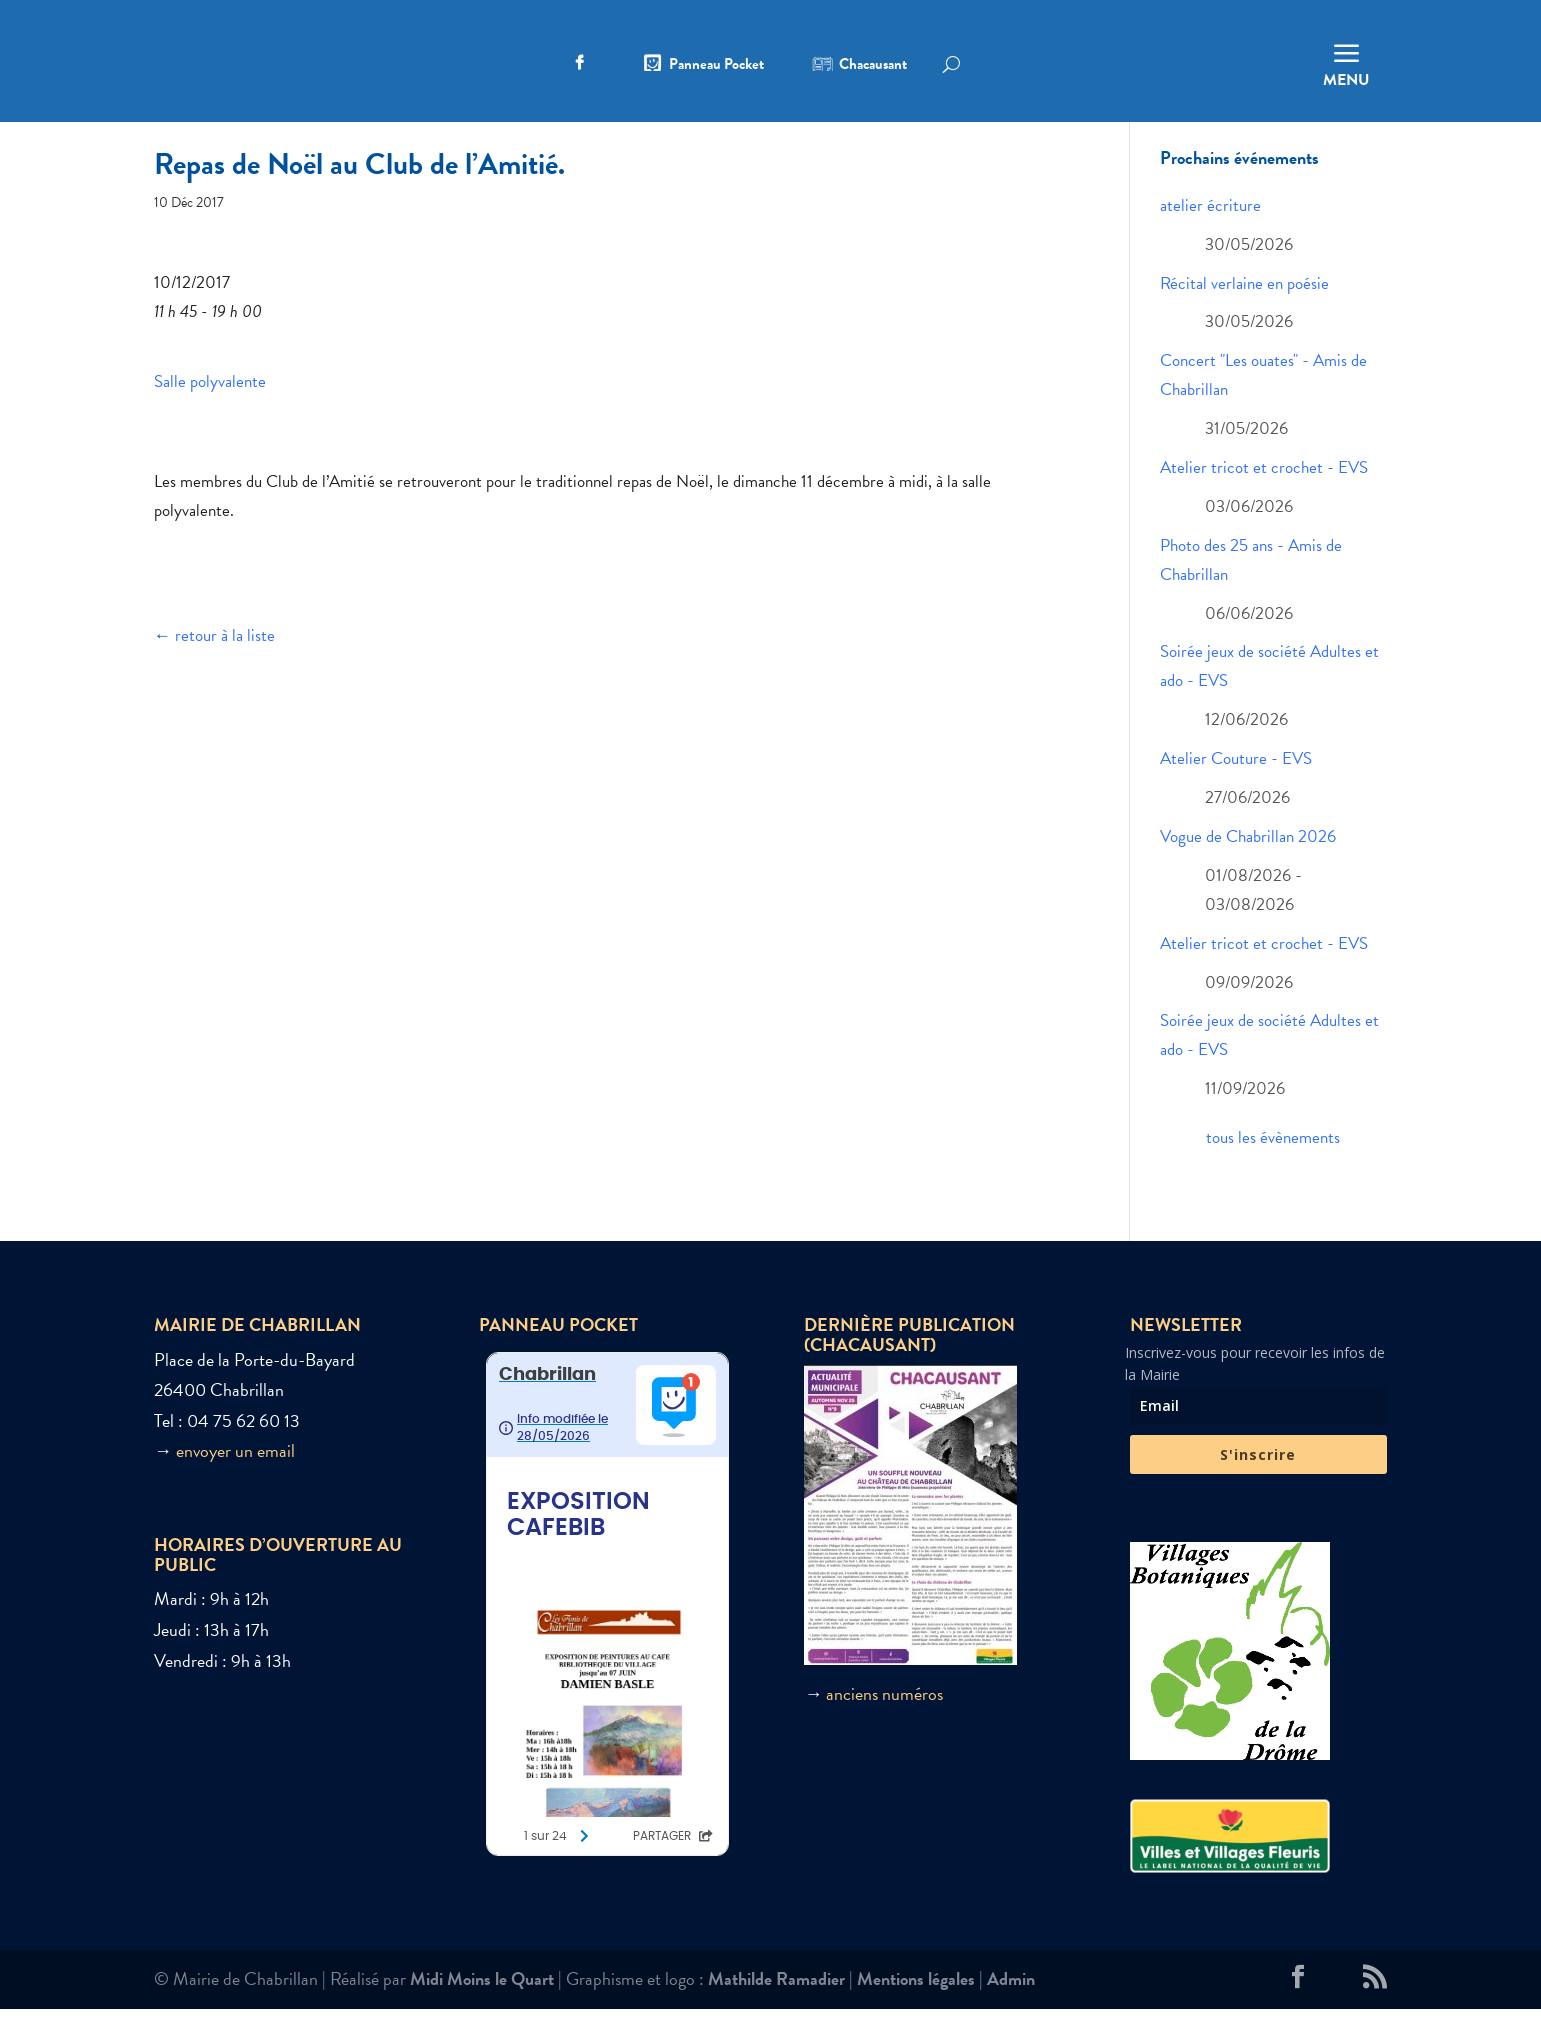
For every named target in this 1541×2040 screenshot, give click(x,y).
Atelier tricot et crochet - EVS (1264, 498)
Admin (1011, 2009)
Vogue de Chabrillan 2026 (1248, 867)
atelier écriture (1210, 236)
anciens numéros (884, 1723)
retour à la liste (225, 666)
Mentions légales (916, 2009)
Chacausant (873, 66)
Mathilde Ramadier (776, 2009)
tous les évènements (1273, 1168)
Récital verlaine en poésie (1244, 313)
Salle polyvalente (210, 412)
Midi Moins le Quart (482, 2009)
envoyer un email (235, 1481)
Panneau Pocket (716, 66)
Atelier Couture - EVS (1236, 789)
